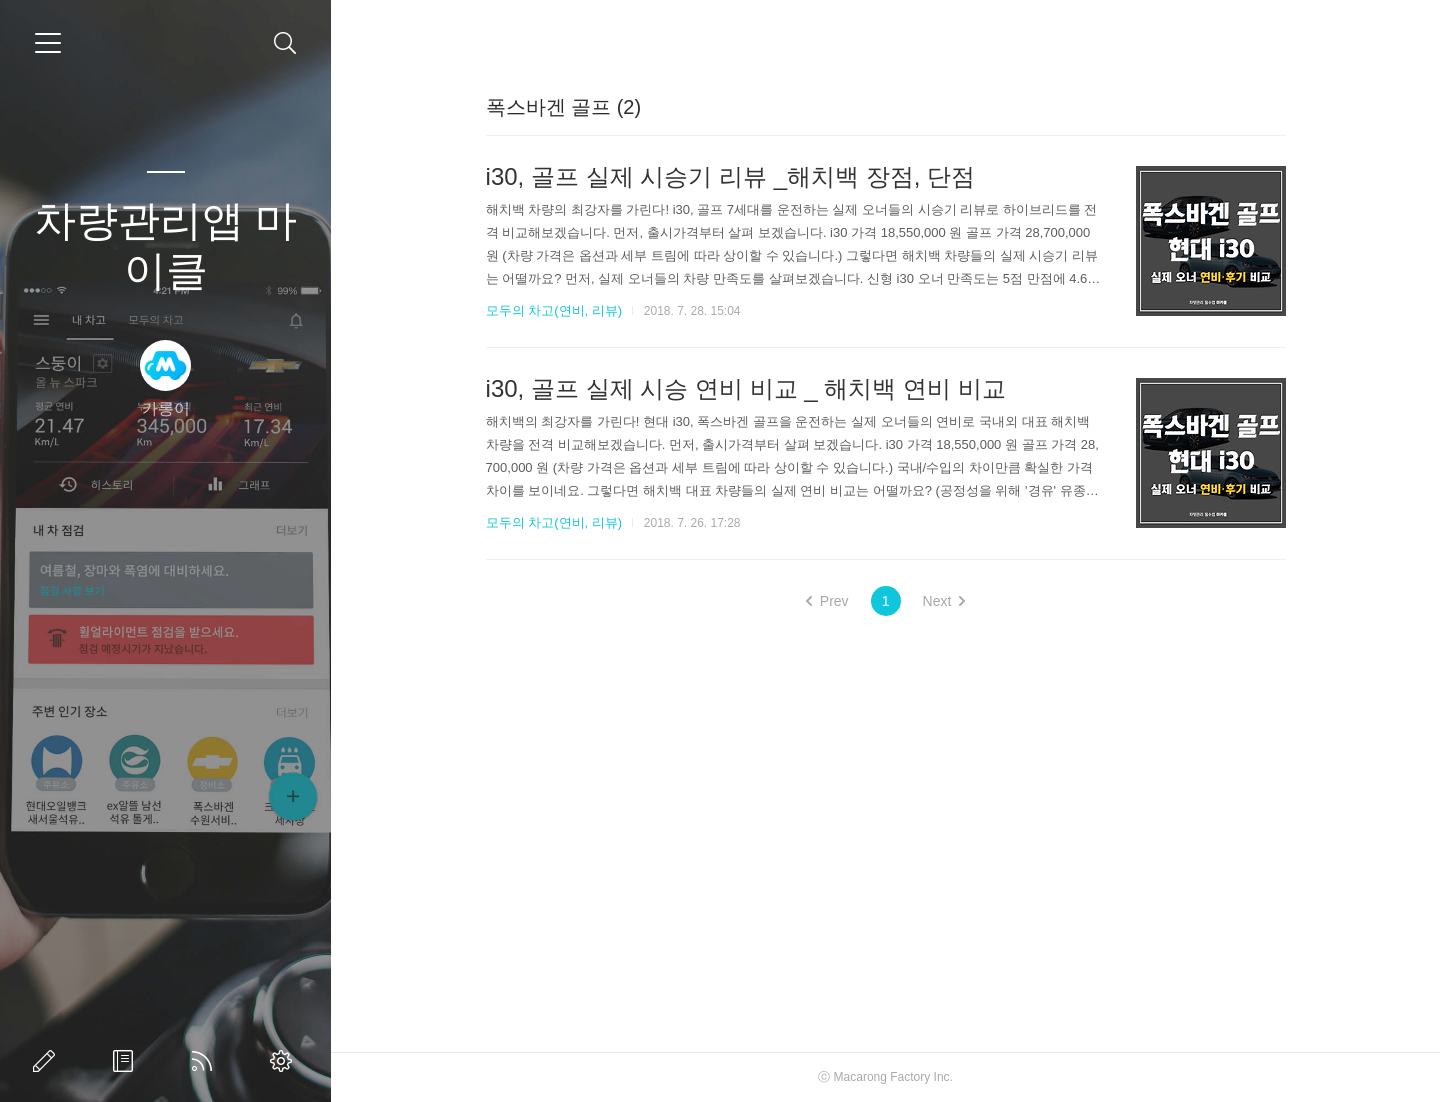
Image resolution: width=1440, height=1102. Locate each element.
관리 (285, 1061)
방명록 (127, 1061)
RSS (206, 1061)
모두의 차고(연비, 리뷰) (554, 310)
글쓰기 (48, 1061)
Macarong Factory (882, 1077)
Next (944, 601)
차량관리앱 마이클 (166, 245)
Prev (827, 601)
